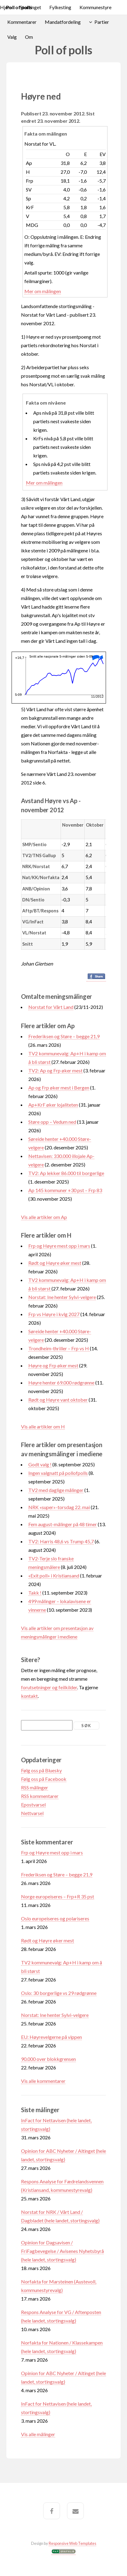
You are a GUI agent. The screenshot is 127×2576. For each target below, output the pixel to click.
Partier (101, 22)
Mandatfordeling (63, 22)
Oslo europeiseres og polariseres (55, 1918)
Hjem (6, 7)
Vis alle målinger (38, 2434)
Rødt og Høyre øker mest (54, 1263)
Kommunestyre (95, 7)
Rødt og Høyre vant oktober (58, 1400)
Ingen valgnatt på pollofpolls (58, 1473)
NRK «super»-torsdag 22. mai (59, 1507)
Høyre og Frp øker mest (53, 1365)
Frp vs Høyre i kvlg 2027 (53, 1314)
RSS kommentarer (39, 1796)
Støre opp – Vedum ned (52, 1122)
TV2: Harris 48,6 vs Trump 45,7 (61, 1541)
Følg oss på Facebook (43, 1779)
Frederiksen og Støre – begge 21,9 (64, 1036)
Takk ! (34, 1592)
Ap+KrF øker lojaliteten (53, 1105)
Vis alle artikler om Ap (44, 1217)
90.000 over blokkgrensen (48, 2059)
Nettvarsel (32, 1813)
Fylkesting (60, 7)
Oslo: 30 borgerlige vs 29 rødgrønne (59, 1993)
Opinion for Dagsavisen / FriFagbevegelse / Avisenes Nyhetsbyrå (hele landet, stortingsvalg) (62, 2250)
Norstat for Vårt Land (50, 1007)
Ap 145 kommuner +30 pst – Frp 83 (65, 1190)
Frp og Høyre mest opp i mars (59, 1246)
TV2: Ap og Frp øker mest (55, 1070)
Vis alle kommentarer (43, 2081)
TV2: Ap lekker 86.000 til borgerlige (66, 1173)
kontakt (29, 1696)
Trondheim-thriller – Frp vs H (59, 1348)
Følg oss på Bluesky (41, 1770)
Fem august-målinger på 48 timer (62, 1524)
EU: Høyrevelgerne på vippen (51, 2037)
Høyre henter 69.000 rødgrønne (61, 1382)
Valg (12, 37)
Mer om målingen (42, 291)
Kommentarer (22, 22)
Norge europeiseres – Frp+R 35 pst (57, 1896)
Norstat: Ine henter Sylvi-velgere (62, 1297)
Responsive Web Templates (72, 2543)
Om (29, 37)
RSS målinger (34, 1787)
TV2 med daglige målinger (55, 1490)
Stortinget (30, 7)
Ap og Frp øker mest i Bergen (58, 1087)
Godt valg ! (39, 1464)
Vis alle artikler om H (43, 1426)
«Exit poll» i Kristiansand (53, 1575)
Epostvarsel (33, 1804)
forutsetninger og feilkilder (49, 1687)
